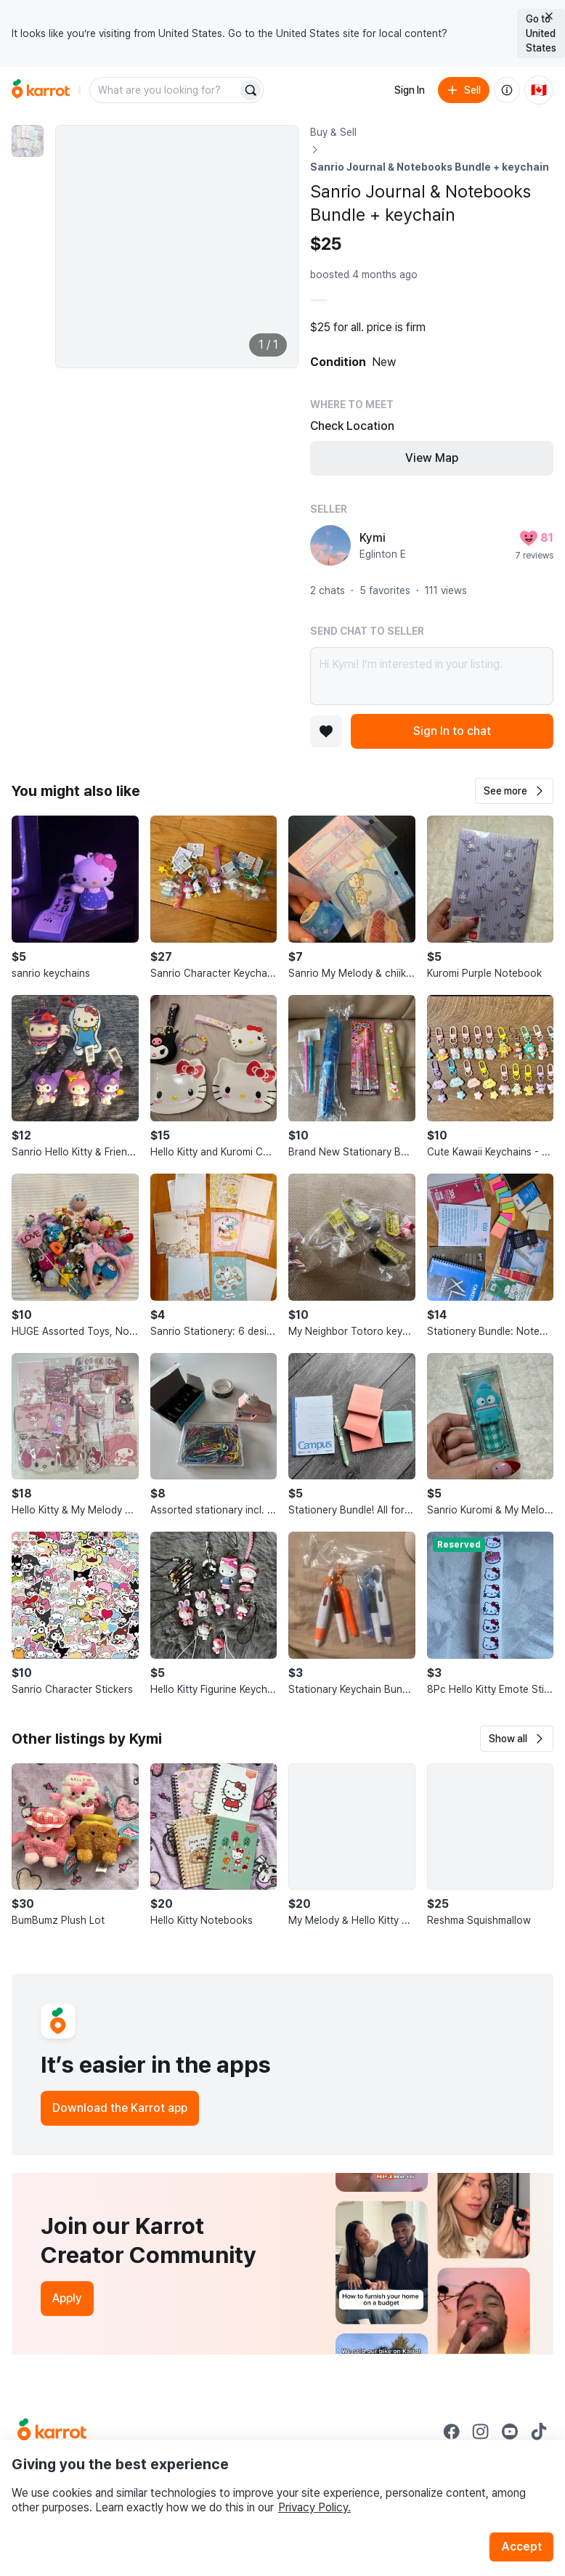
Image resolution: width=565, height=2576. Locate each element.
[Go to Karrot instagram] (480, 2431)
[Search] (250, 90)
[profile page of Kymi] (330, 545)
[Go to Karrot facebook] (451, 2431)
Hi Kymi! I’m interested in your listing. (431, 676)
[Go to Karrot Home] (51, 2431)
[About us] (507, 90)
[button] (514, 791)
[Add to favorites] (326, 731)
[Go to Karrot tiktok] (539, 2431)
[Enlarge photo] (176, 246)
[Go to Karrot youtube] (510, 2431)
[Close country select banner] (549, 16)
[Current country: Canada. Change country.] (538, 90)
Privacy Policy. (314, 2507)
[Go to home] (41, 90)
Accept (521, 2546)
